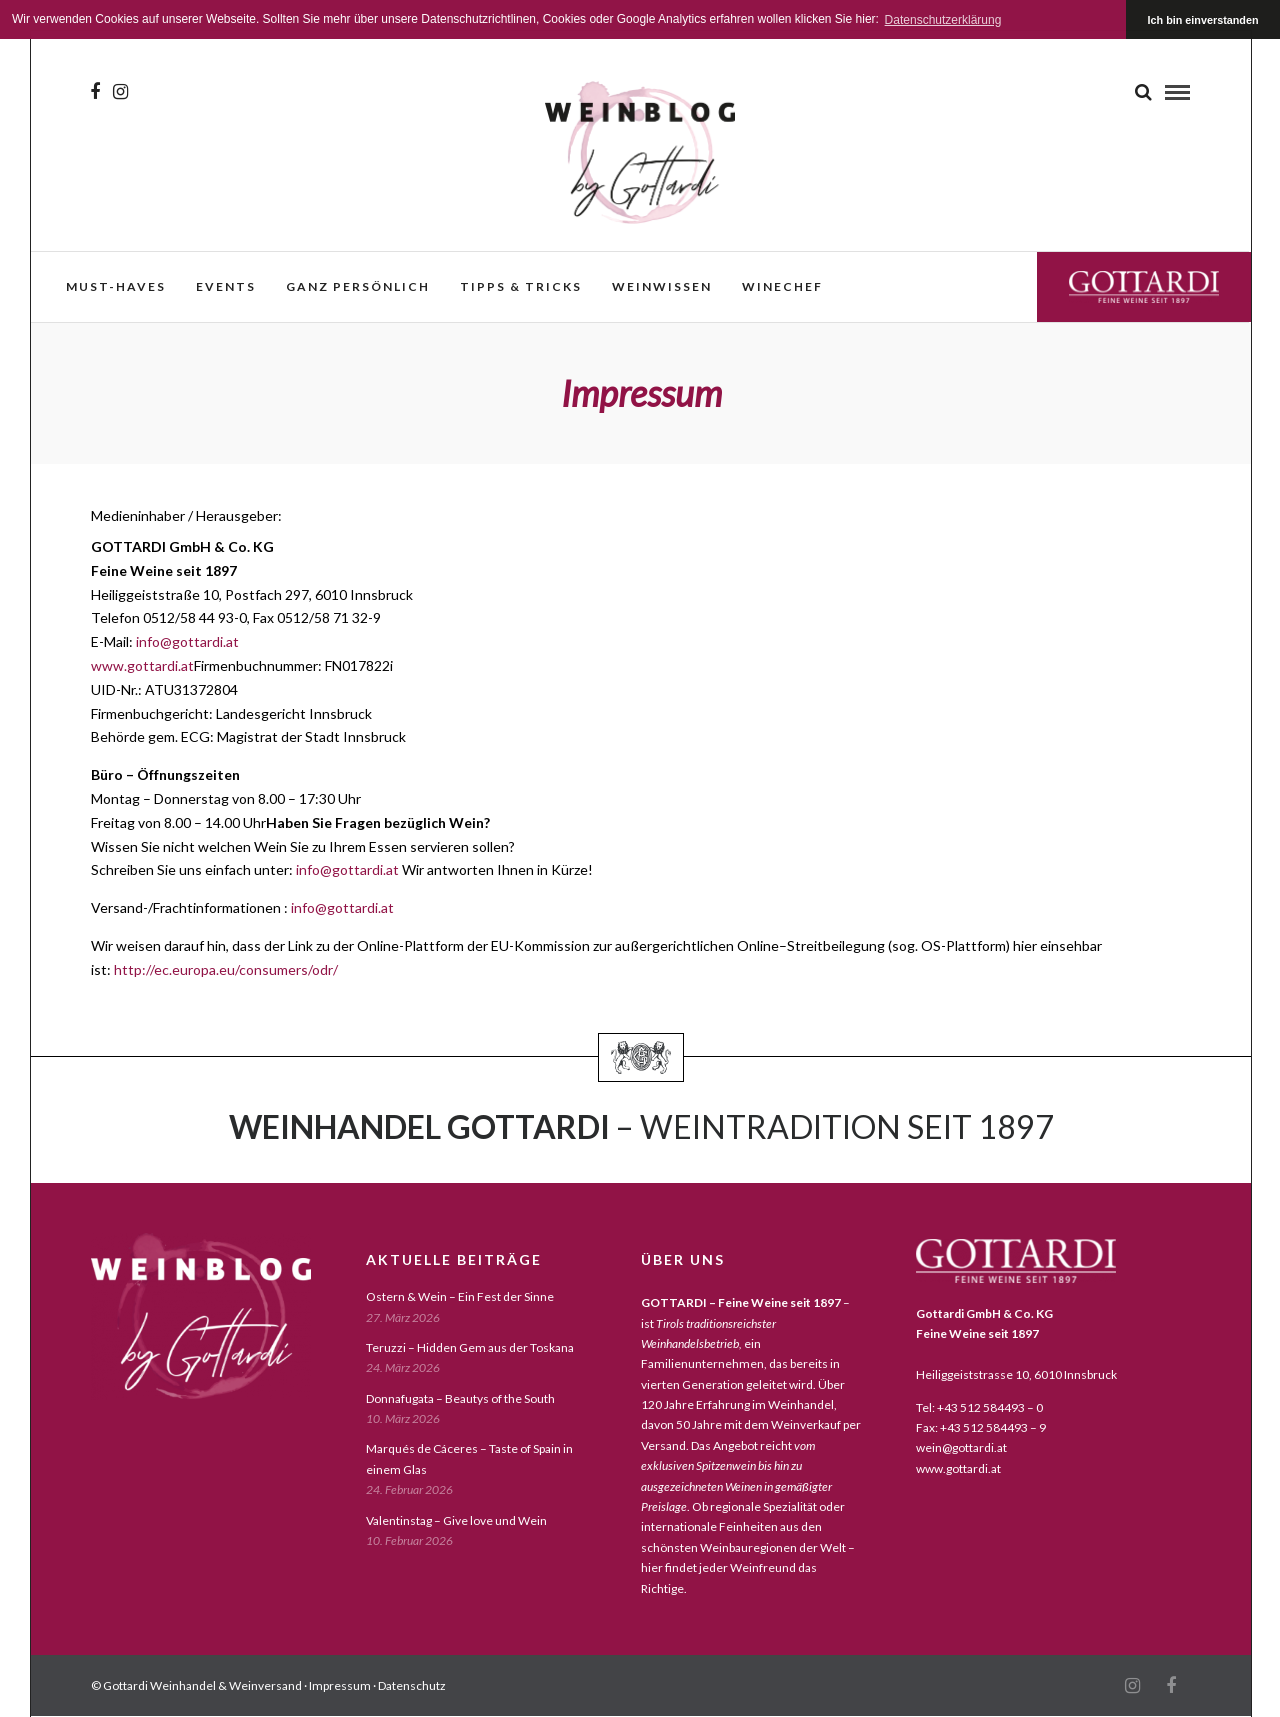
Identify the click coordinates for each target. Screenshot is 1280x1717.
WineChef (782, 286)
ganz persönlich (358, 286)
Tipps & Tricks (521, 286)
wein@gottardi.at (961, 1447)
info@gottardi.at (187, 641)
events (226, 286)
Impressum (340, 1685)
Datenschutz (412, 1685)
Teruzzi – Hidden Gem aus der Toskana (470, 1347)
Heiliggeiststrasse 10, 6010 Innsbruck (1016, 1374)
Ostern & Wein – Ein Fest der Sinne (460, 1296)
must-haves (116, 286)
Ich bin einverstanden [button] (1203, 20)
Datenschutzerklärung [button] (943, 20)
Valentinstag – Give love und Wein (456, 1520)
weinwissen (662, 286)
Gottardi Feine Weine (1144, 286)
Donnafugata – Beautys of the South (460, 1398)
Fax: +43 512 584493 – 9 (981, 1427)
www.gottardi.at (142, 665)
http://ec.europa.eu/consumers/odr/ (226, 969)
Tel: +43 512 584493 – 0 (979, 1407)
